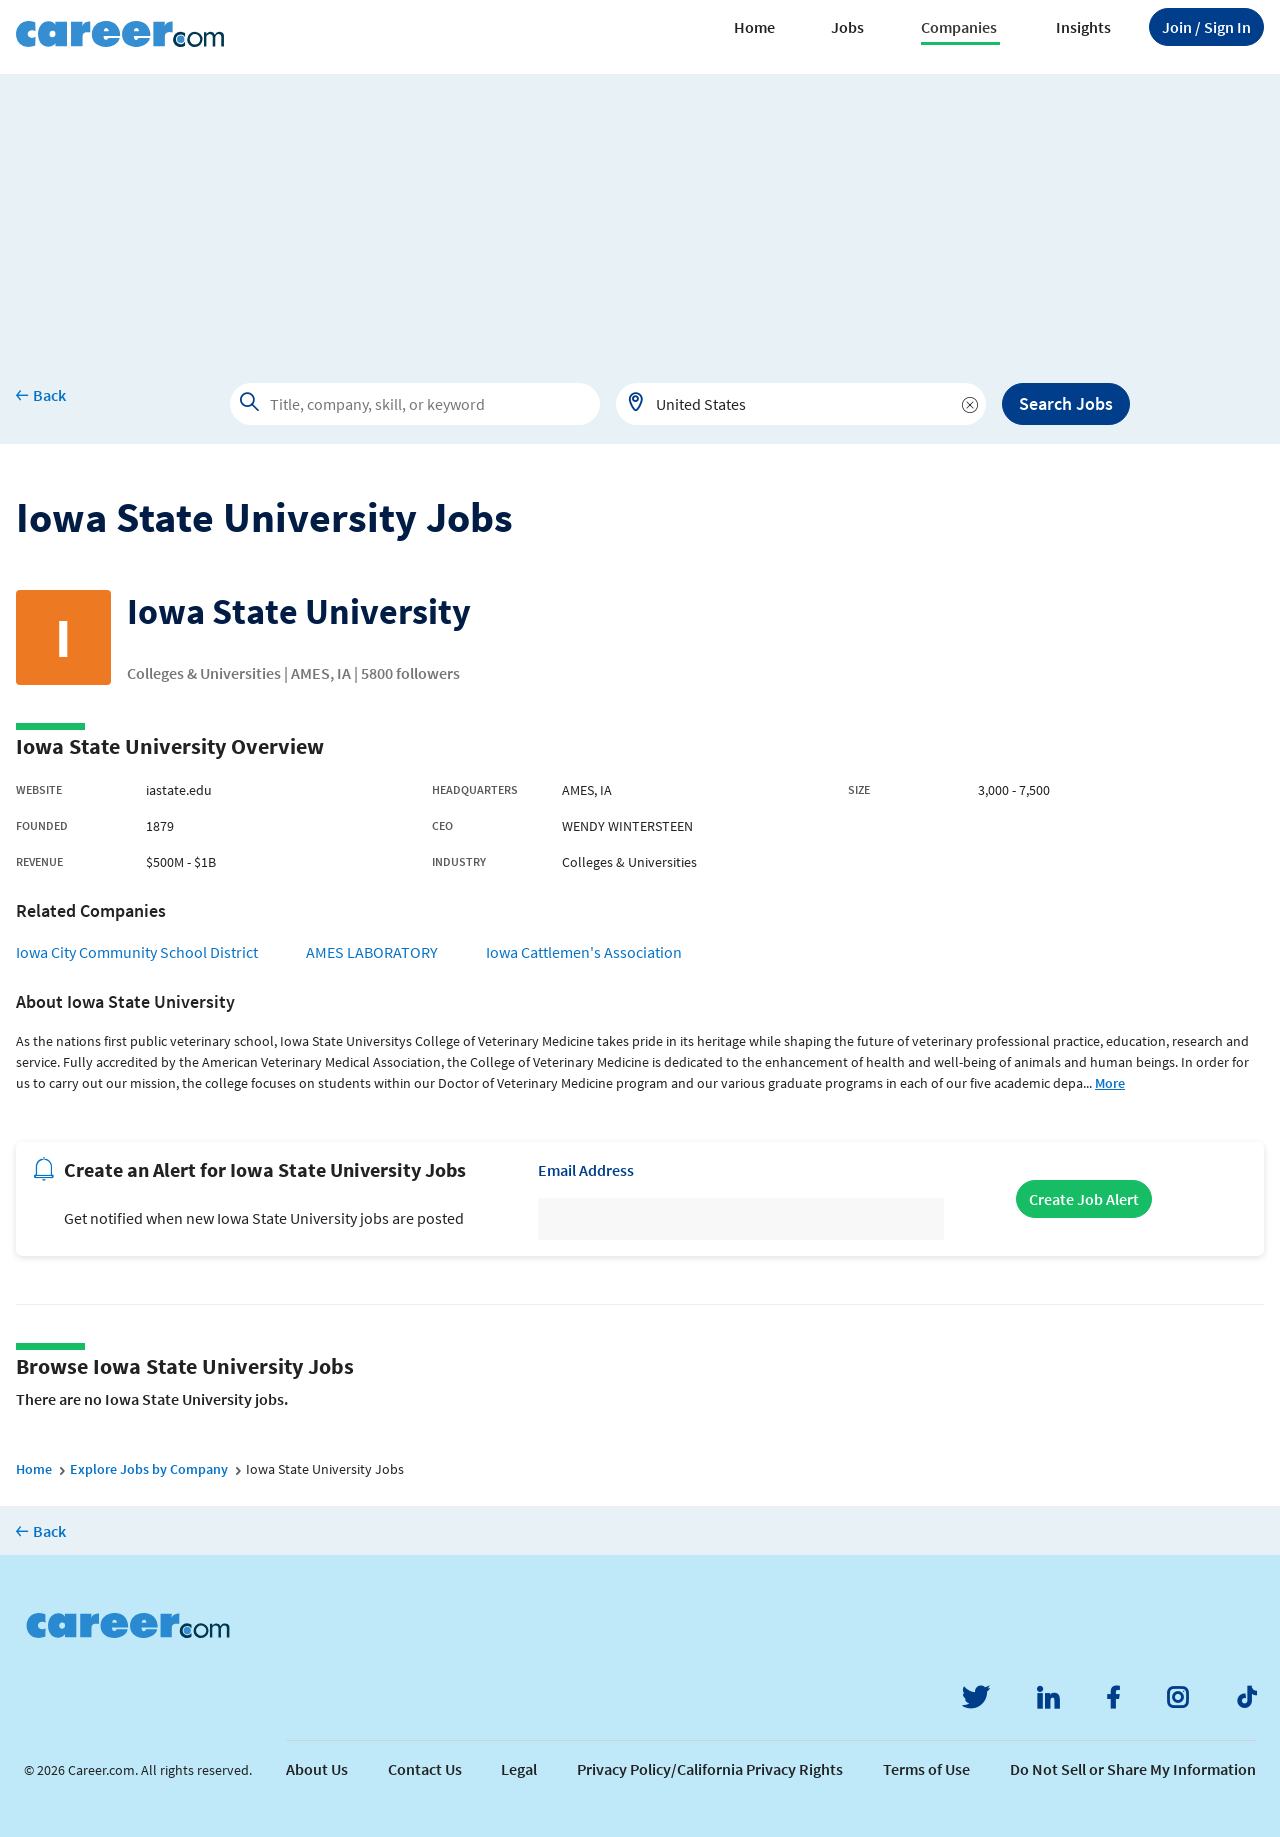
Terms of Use (926, 1769)
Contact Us (425, 1769)
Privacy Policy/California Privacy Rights (710, 1769)
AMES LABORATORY (372, 952)
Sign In (1206, 27)
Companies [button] (959, 27)
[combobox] (801, 404)
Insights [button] (1083, 27)
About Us (317, 1769)
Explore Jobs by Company (149, 1469)
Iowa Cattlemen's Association (584, 952)
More (1110, 1083)
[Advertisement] (640, 214)
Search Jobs (1066, 403)
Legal (519, 1769)
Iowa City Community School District (137, 952)
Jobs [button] (847, 27)
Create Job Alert (1084, 1199)
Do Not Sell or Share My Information (1133, 1769)
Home (754, 27)
